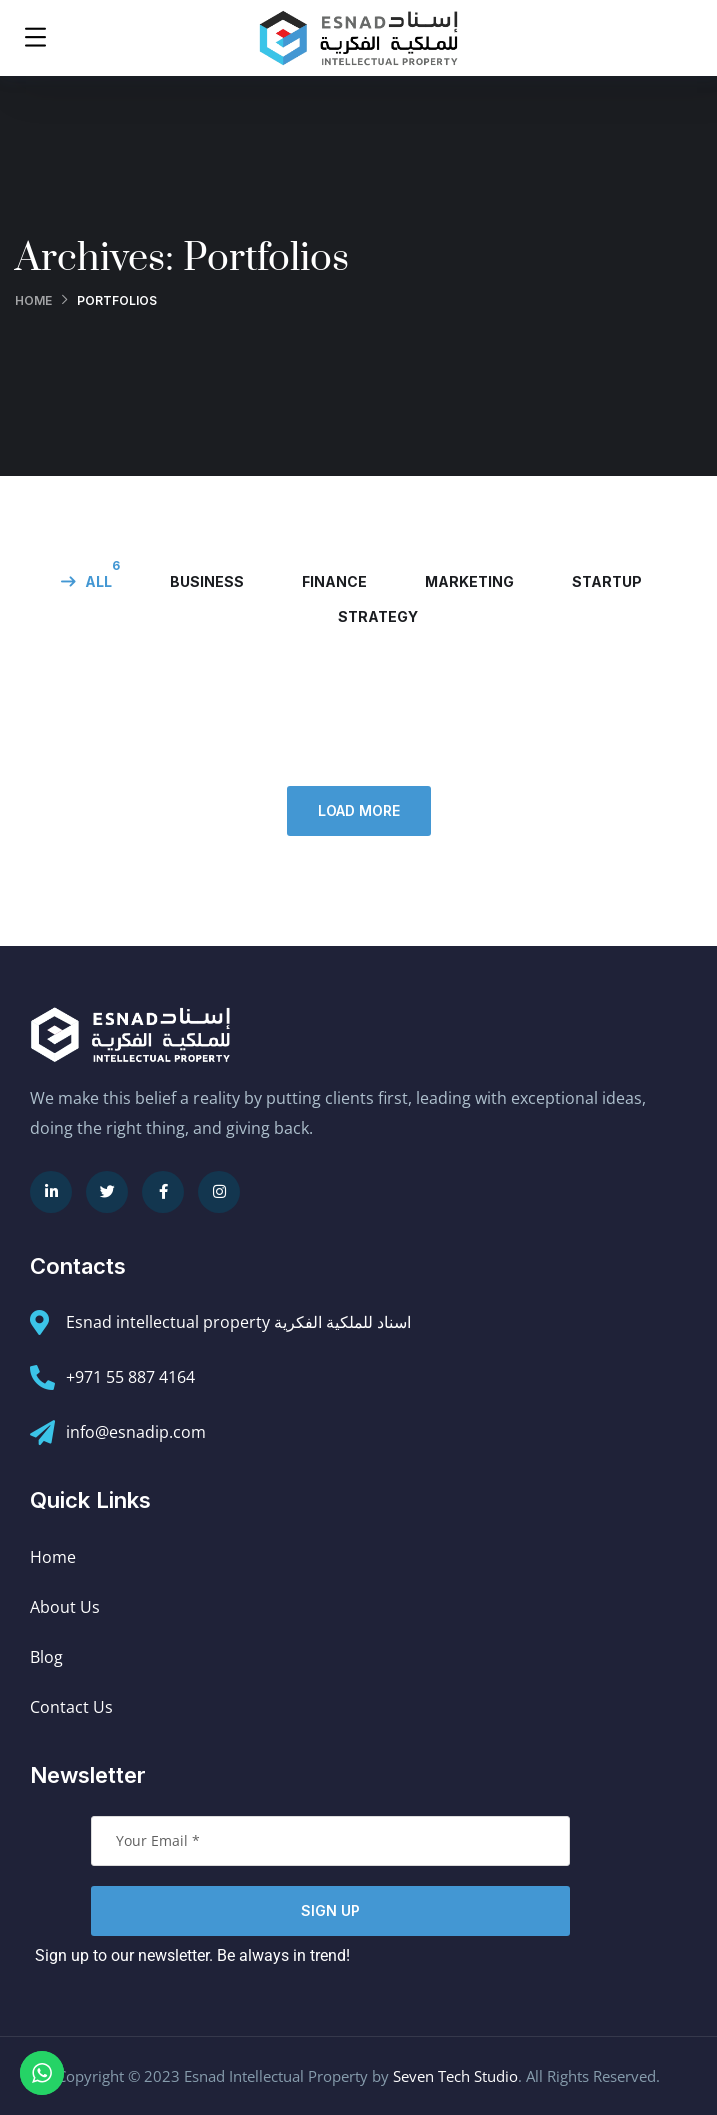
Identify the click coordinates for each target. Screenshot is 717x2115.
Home (33, 300)
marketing (469, 581)
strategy (378, 616)
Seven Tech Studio (455, 2076)
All (98, 581)
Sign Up (330, 1910)
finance (334, 581)
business (207, 581)
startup (607, 581)
